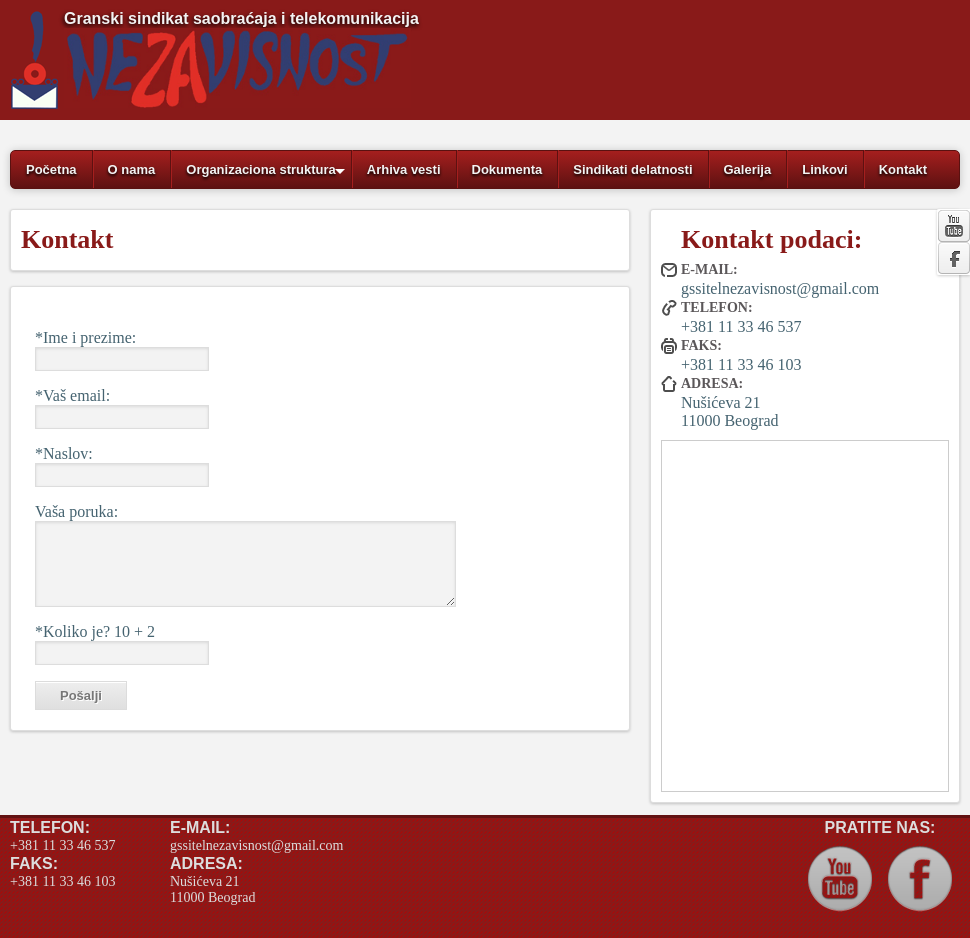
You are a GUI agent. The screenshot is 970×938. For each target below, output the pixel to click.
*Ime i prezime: (85, 337)
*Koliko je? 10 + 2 (95, 631)
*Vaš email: (72, 395)
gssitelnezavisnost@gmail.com (780, 288)
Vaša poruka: (76, 511)
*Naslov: (64, 453)
